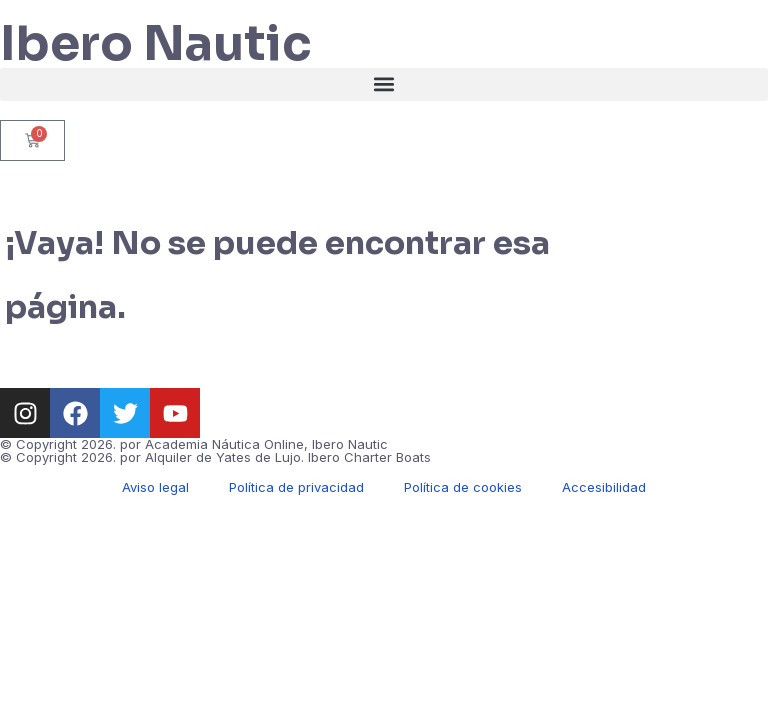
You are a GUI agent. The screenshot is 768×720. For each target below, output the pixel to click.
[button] (384, 84)
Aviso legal (155, 487)
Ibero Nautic (156, 43)
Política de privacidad (296, 487)
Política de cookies (463, 487)
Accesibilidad (604, 487)
